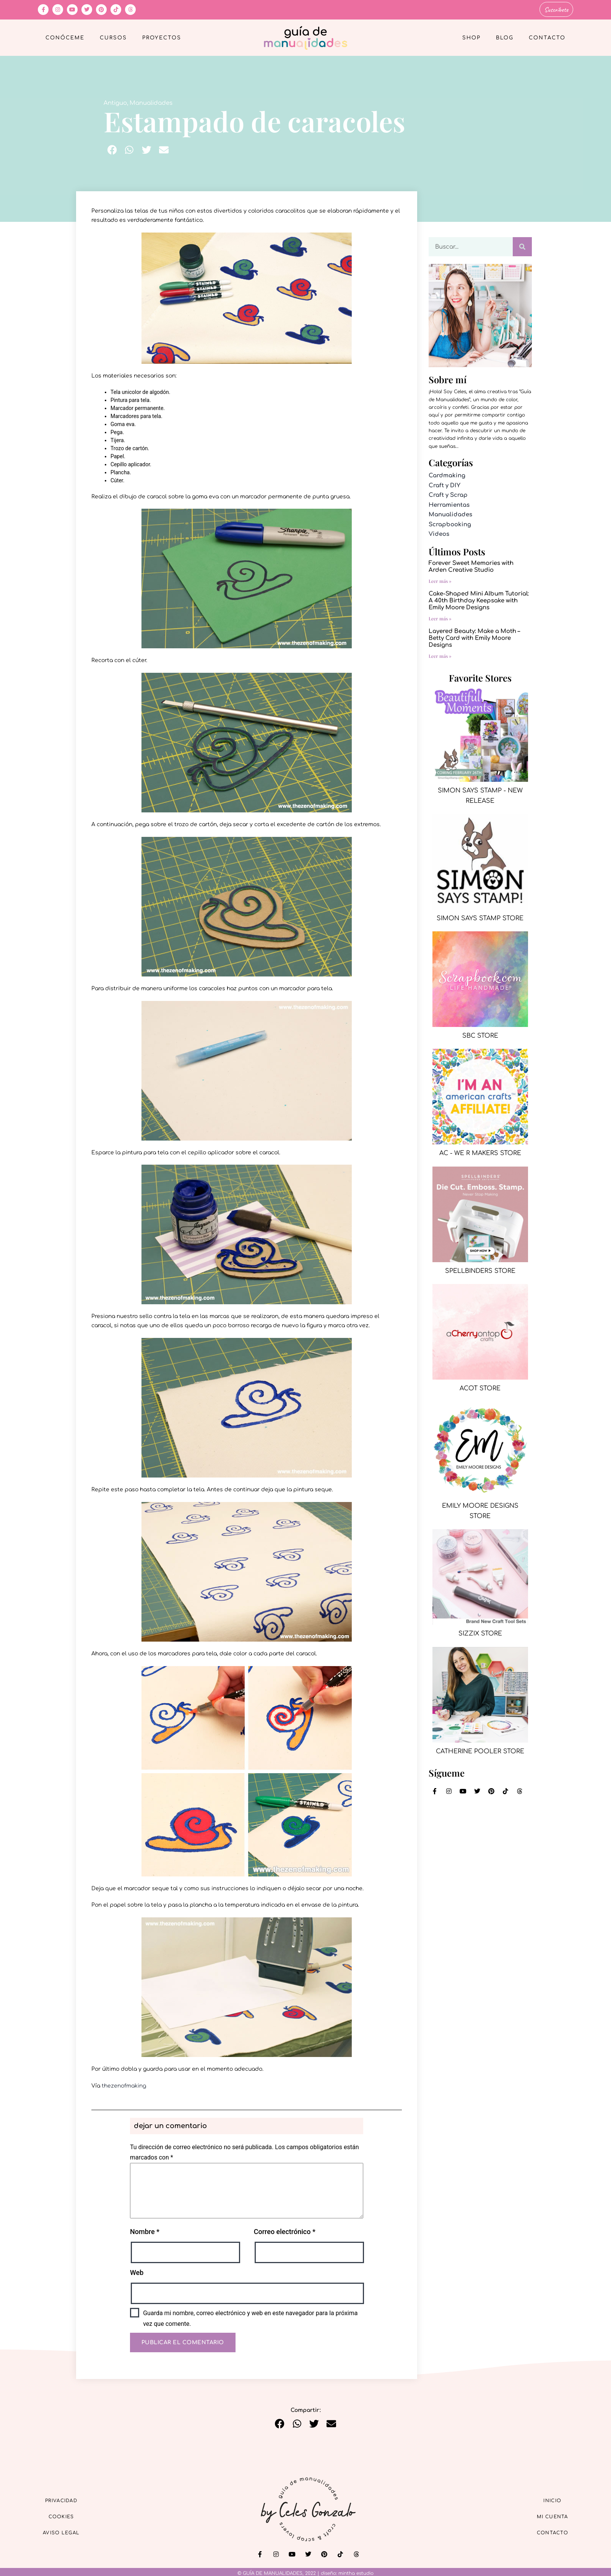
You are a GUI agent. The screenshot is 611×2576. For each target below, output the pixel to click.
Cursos (113, 36)
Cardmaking (447, 474)
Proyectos (161, 36)
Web (136, 2271)
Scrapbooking (450, 523)
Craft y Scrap (448, 494)
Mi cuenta (546, 2516)
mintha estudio (356, 2572)
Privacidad (68, 2498)
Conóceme (65, 36)
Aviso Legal (68, 2533)
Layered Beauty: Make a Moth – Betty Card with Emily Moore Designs (474, 637)
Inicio (546, 2498)
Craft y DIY (444, 484)
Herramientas (449, 503)
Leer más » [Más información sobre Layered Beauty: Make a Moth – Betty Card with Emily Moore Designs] (440, 654)
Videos (439, 533)
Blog (505, 36)
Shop (471, 36)
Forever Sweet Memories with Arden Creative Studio (471, 565)
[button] (112, 148)
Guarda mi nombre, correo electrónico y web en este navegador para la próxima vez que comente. (250, 2317)
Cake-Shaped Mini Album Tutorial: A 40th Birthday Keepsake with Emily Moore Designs (479, 599)
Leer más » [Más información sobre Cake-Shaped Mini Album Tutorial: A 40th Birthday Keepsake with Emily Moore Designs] (440, 617)
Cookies (68, 2516)
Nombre (144, 2230)
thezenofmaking (124, 2085)
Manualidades (151, 102)
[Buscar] (522, 245)
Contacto (547, 36)
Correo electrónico (284, 2230)
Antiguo (115, 102)
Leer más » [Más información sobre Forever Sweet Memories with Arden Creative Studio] (440, 579)
